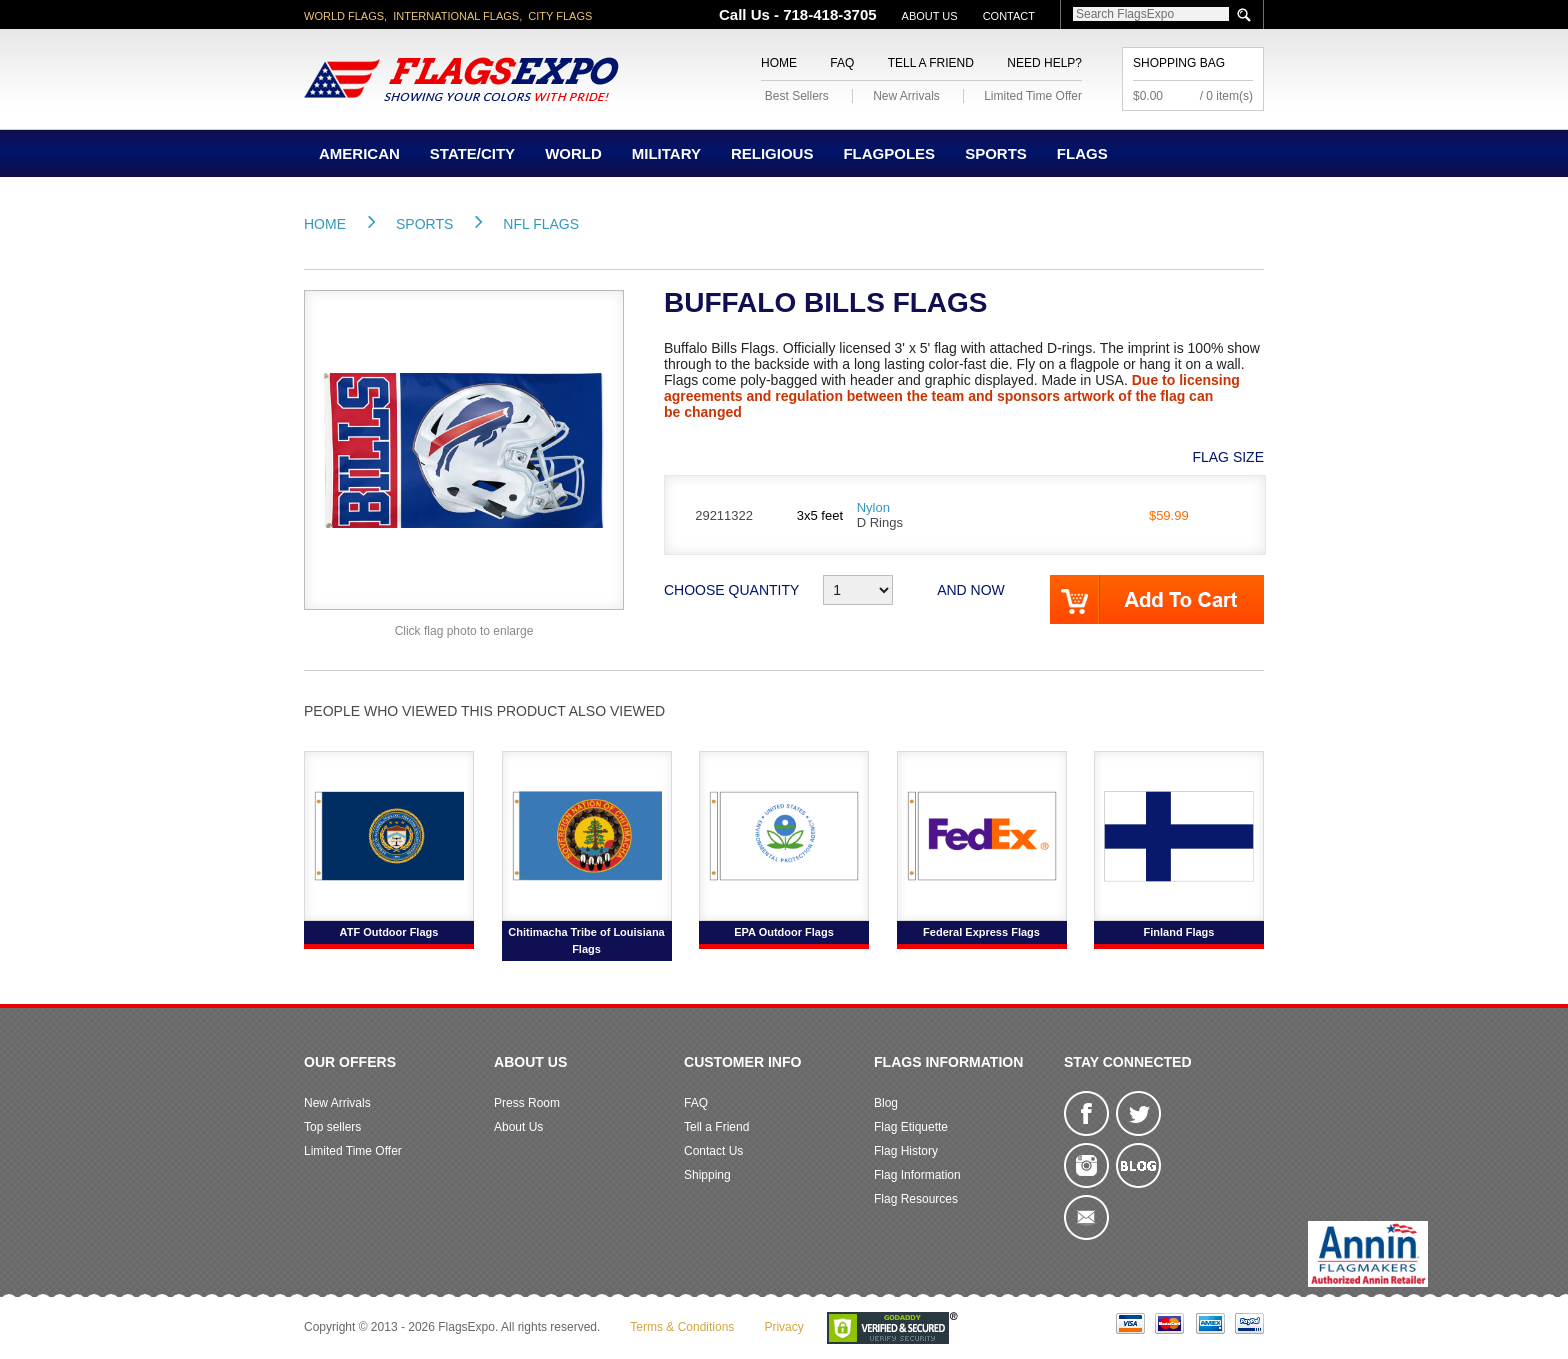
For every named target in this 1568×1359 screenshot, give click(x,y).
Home (779, 63)
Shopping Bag (1179, 63)
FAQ (842, 63)
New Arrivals (906, 96)
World (573, 153)
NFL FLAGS (541, 224)
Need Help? (1044, 63)
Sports (996, 153)
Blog (886, 1103)
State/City (472, 153)
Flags (1082, 153)
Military (666, 153)
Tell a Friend (931, 63)
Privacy (783, 1327)
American (359, 153)
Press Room (527, 1103)
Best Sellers (797, 96)
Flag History (906, 1151)
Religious (772, 153)
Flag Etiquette (911, 1127)
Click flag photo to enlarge (464, 631)
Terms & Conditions (682, 1327)
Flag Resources (916, 1199)
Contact (1009, 16)
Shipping (707, 1175)
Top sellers (332, 1127)
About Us (930, 16)
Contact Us (713, 1151)
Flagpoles (889, 153)
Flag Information (917, 1175)
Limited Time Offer (1033, 96)
